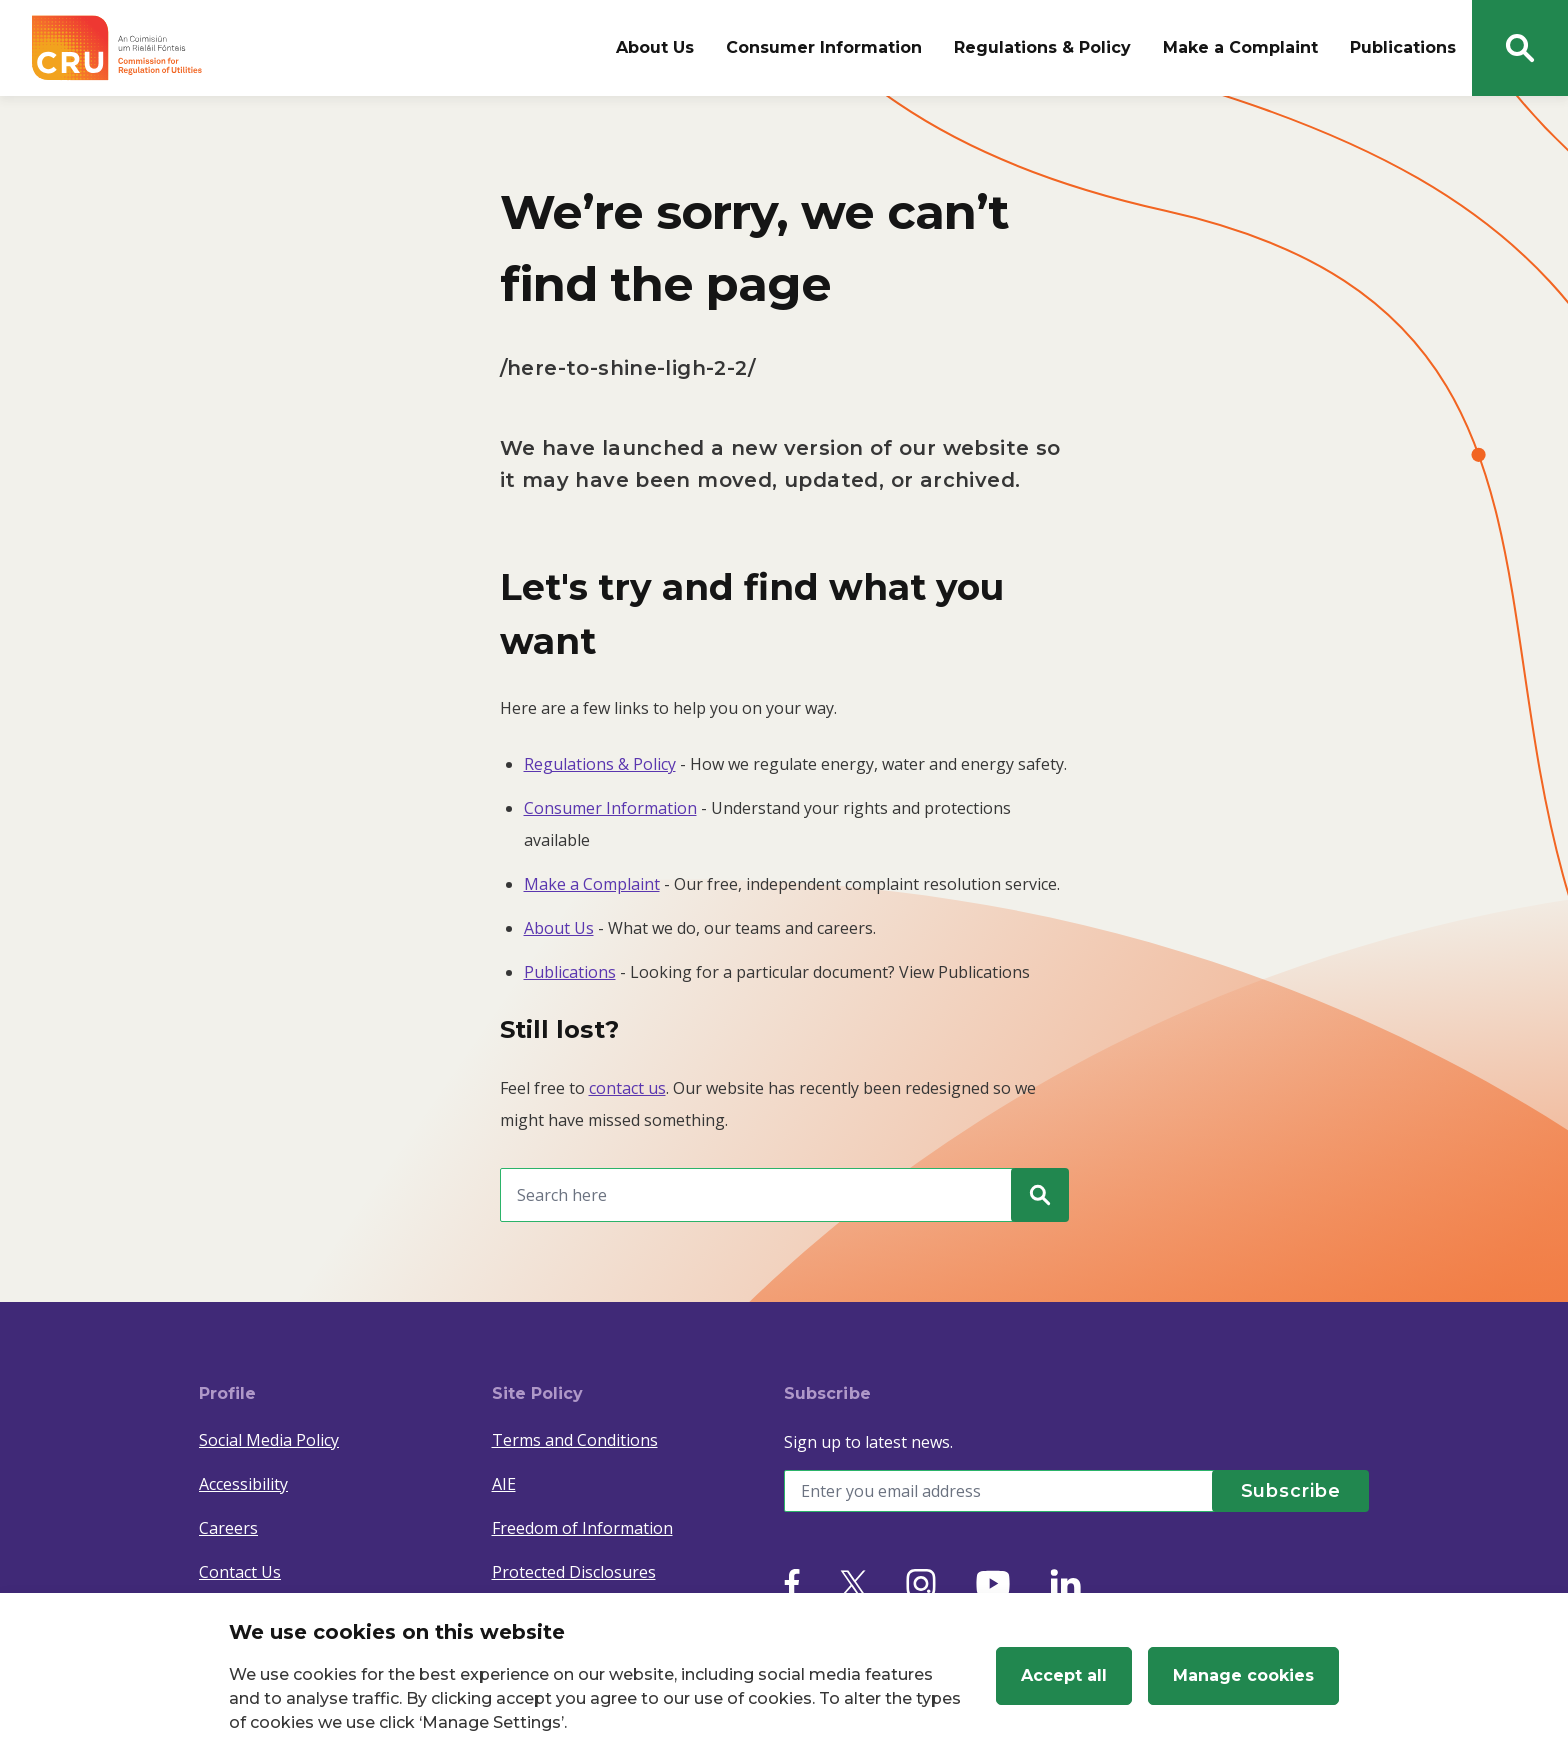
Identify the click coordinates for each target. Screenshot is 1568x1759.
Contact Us (240, 1572)
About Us (655, 47)
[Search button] (1520, 48)
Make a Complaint (1240, 47)
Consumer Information (824, 47)
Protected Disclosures (574, 1572)
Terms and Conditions (575, 1440)
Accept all (1064, 1675)
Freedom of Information (582, 1528)
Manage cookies (1243, 1675)
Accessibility (243, 1484)
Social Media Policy (269, 1440)
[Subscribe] (1289, 1491)
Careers (228, 1528)
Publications (1403, 47)
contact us (627, 1088)
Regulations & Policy (1042, 47)
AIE (504, 1484)
